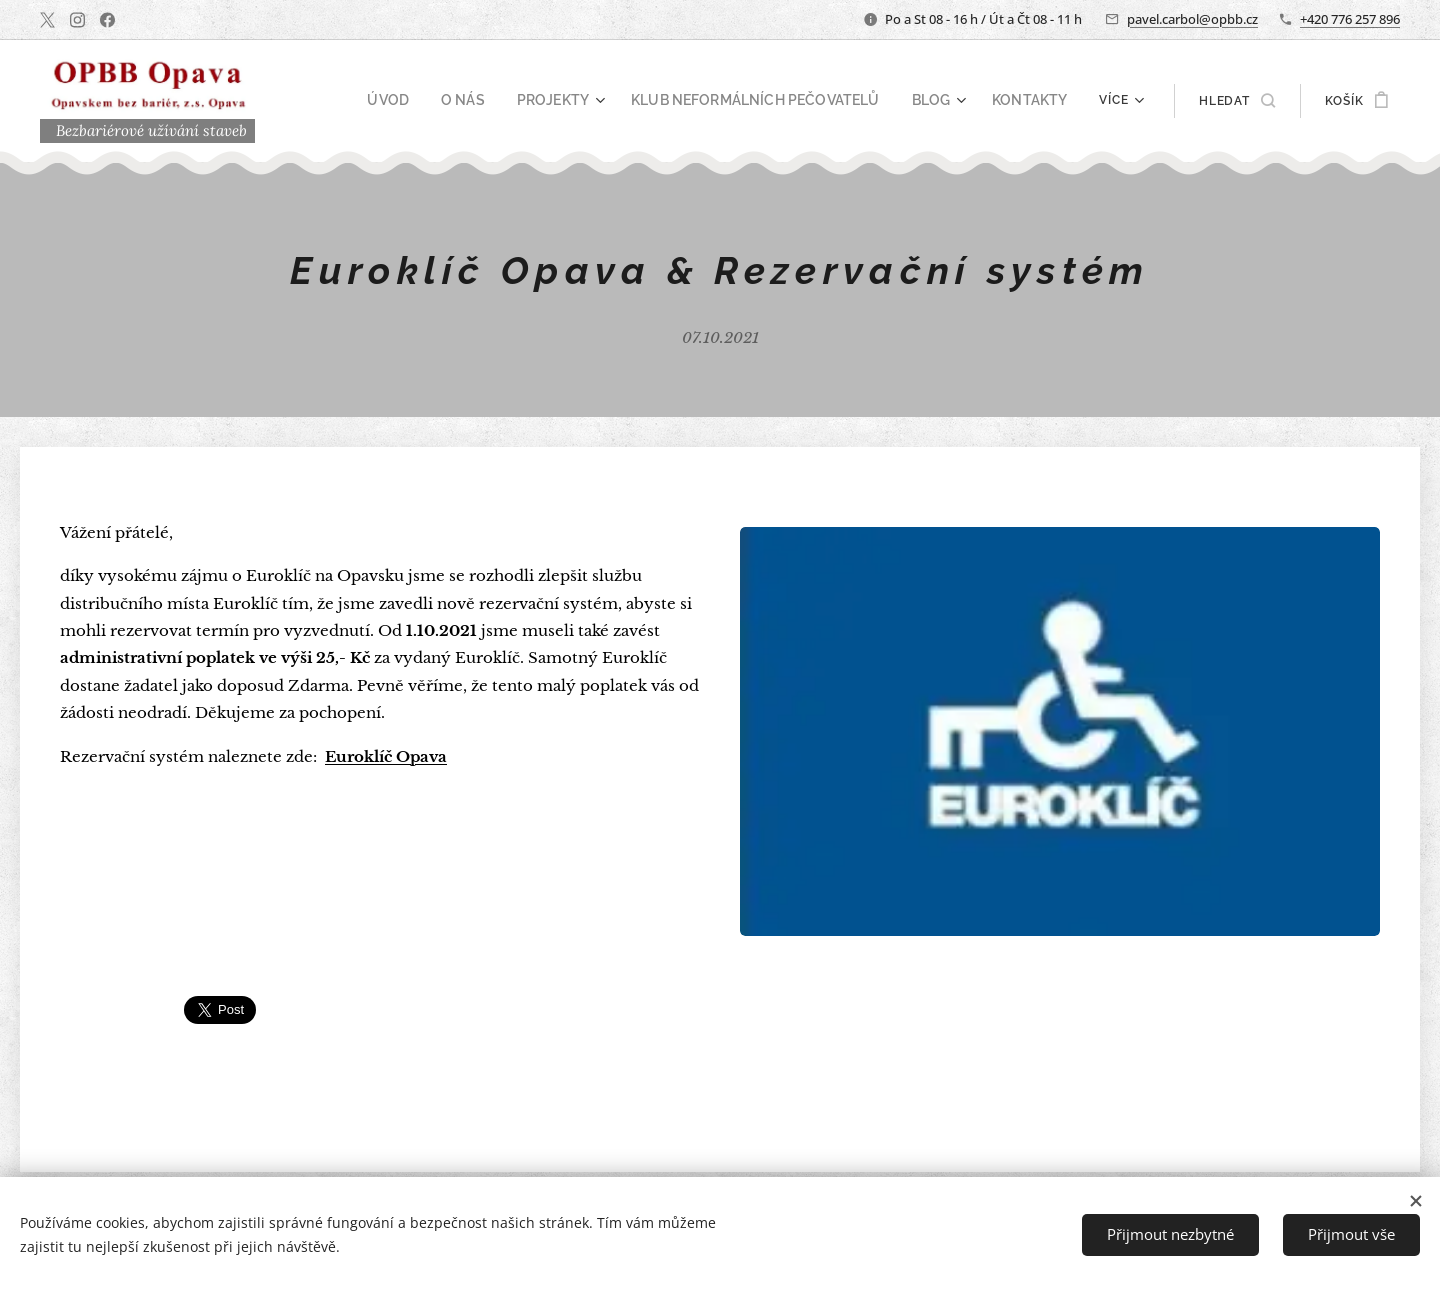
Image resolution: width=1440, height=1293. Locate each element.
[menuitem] (436, 101)
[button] (1236, 101)
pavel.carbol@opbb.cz (1192, 19)
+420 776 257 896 (1350, 19)
